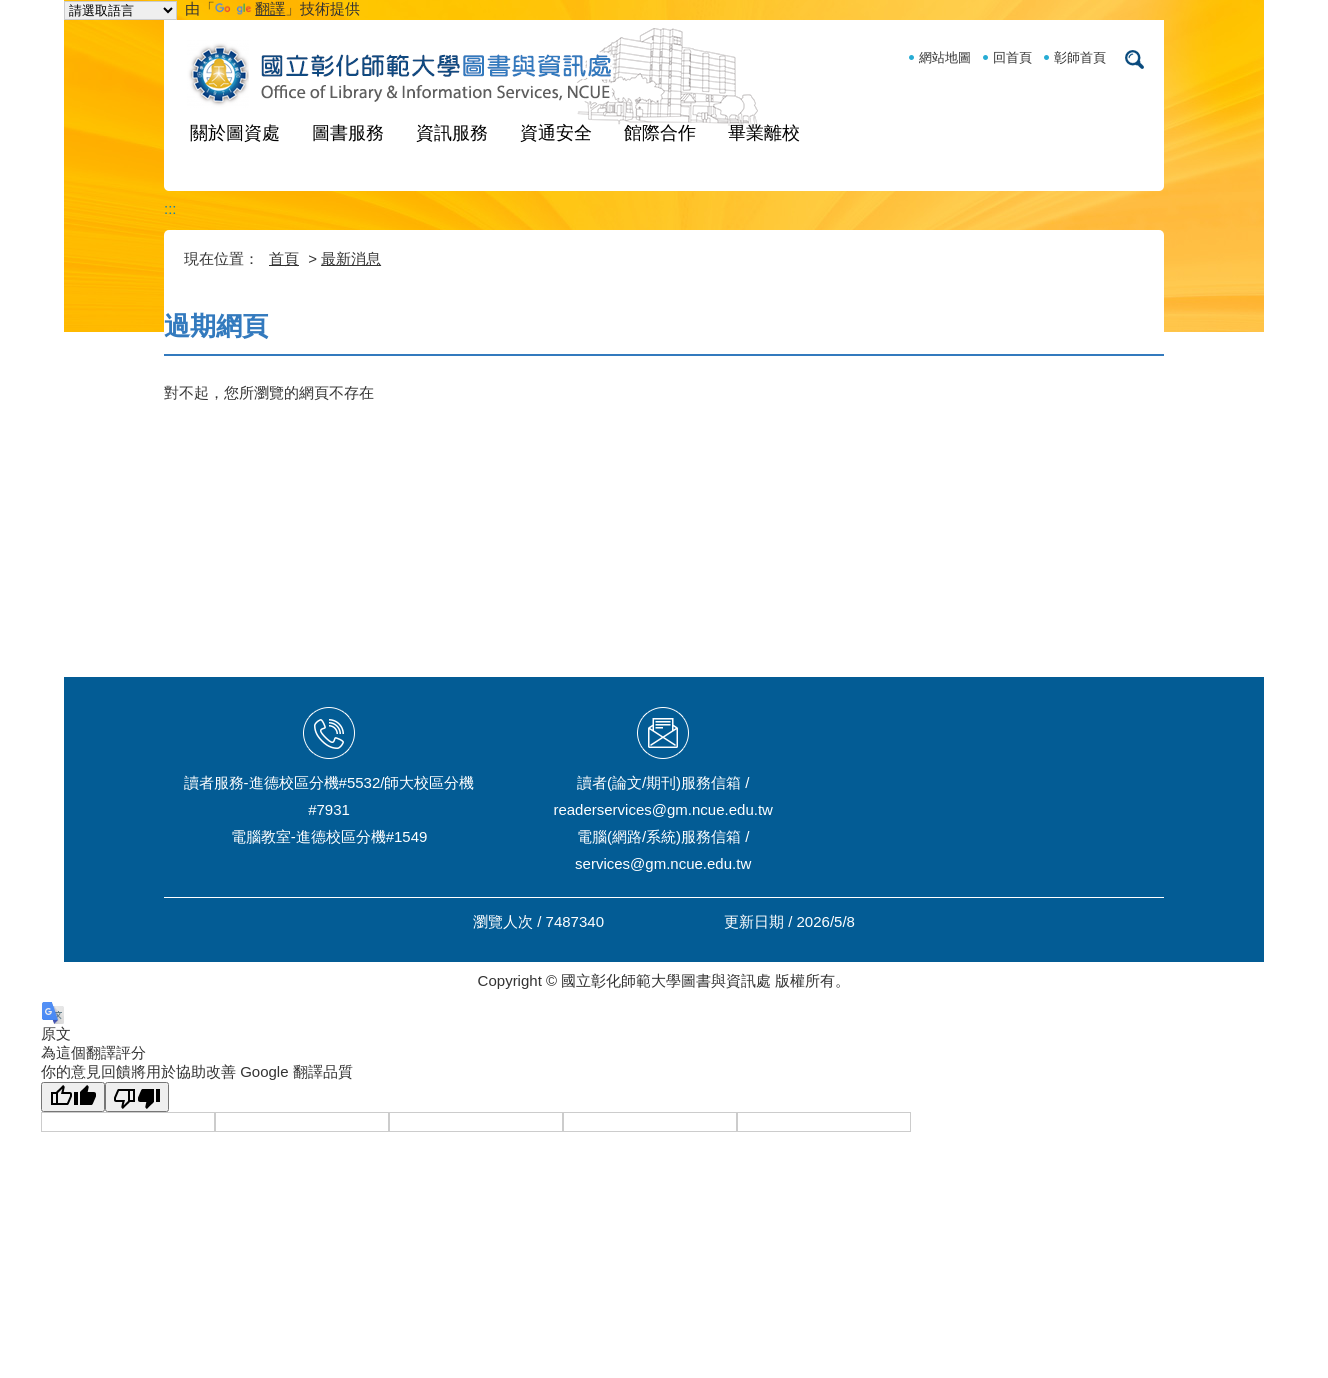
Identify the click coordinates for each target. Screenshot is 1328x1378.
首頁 (284, 258)
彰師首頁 (1080, 57)
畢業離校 (764, 133)
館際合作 (660, 133)
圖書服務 (348, 133)
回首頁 (1012, 57)
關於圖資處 (235, 133)
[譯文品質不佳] (137, 1097)
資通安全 (556, 133)
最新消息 (351, 258)
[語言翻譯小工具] (120, 10)
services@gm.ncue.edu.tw (663, 863)
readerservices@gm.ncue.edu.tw (663, 809)
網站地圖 (945, 57)
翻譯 (250, 8)
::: (170, 208)
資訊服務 (452, 133)
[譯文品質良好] (73, 1097)
